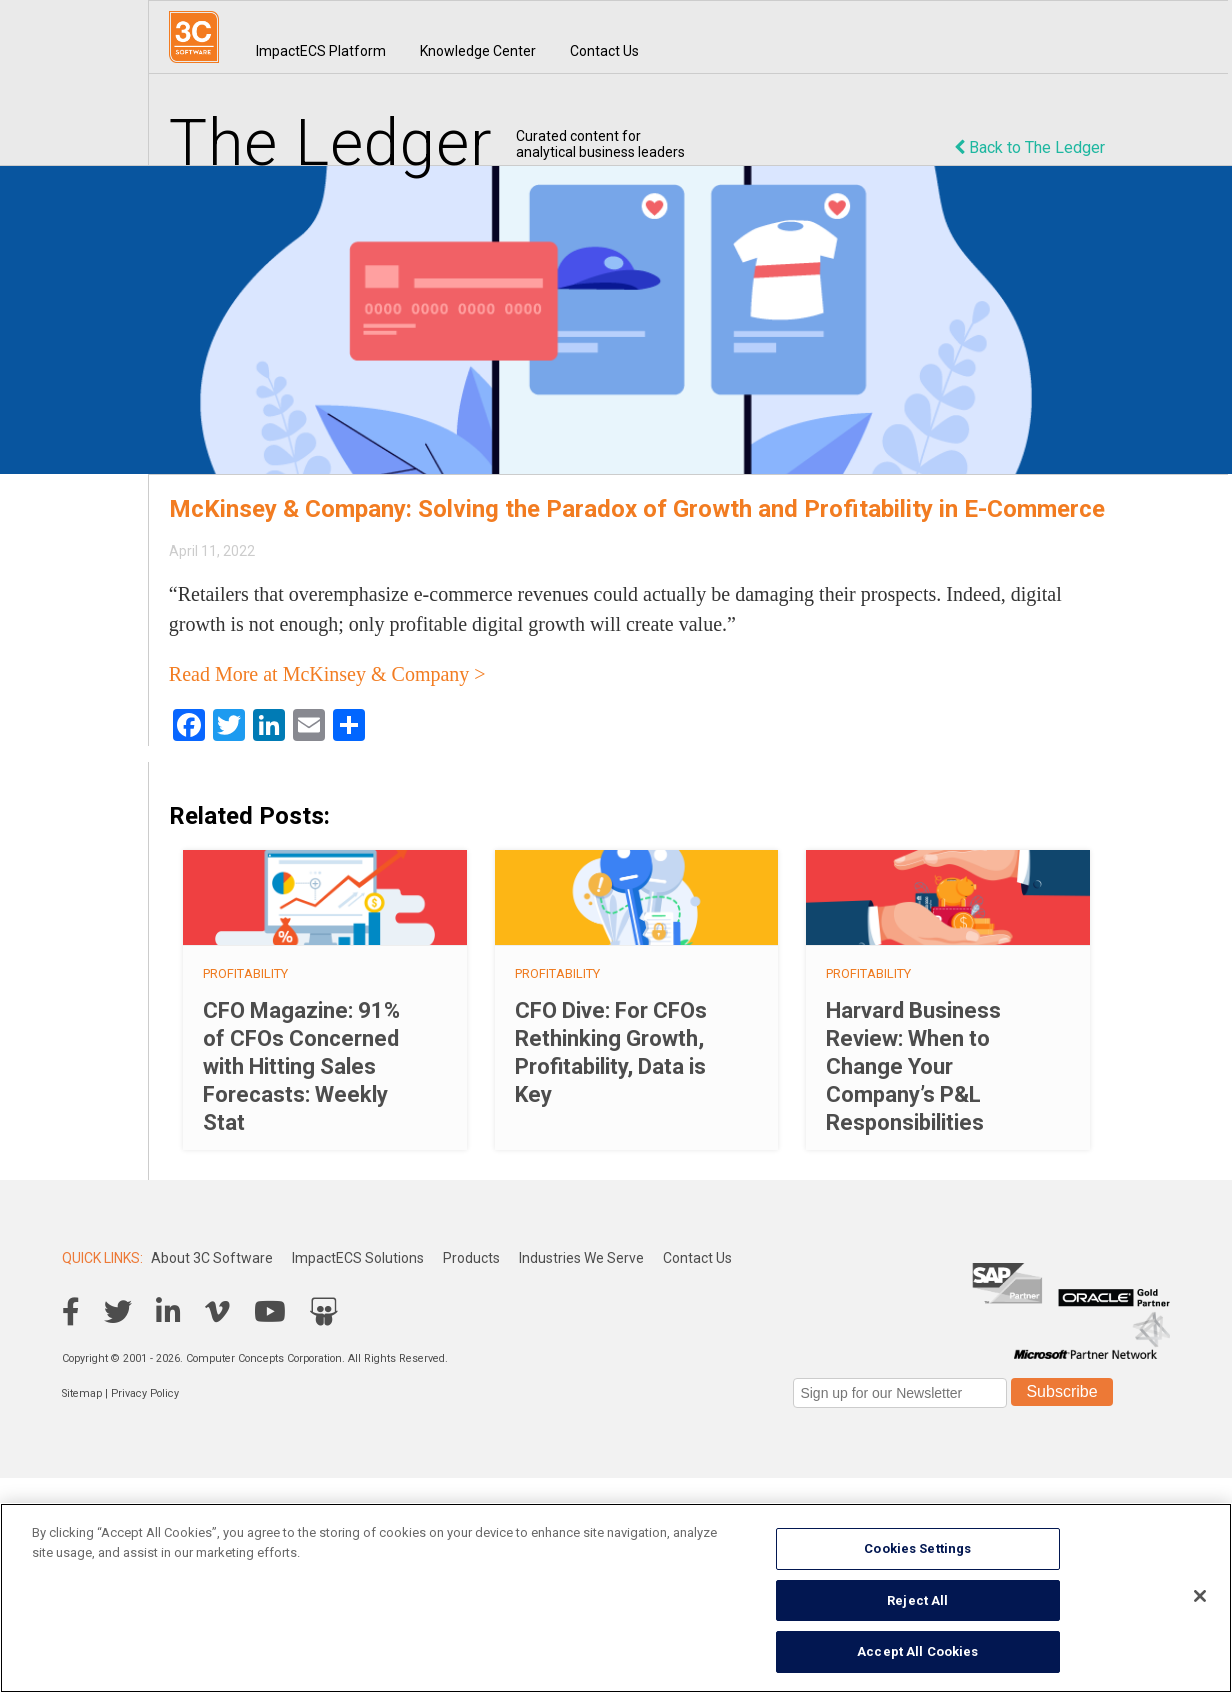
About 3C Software (212, 1258)
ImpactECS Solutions (358, 1258)
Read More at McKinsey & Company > (327, 674)
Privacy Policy (145, 1393)
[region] (616, 1598)
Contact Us (604, 51)
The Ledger (331, 143)
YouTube (270, 1312)
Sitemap (82, 1393)
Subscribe (1061, 1391)
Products (471, 1258)
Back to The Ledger (1029, 147)
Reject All (917, 1600)
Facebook (71, 1312)
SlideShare (324, 1312)
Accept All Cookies (917, 1651)
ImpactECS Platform (321, 51)
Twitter (118, 1312)
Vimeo (217, 1312)
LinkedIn (168, 1312)
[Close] (1200, 1596)
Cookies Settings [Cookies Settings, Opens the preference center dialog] (917, 1548)
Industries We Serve (581, 1258)
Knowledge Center (478, 51)
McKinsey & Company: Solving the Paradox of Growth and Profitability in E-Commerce (637, 509)
